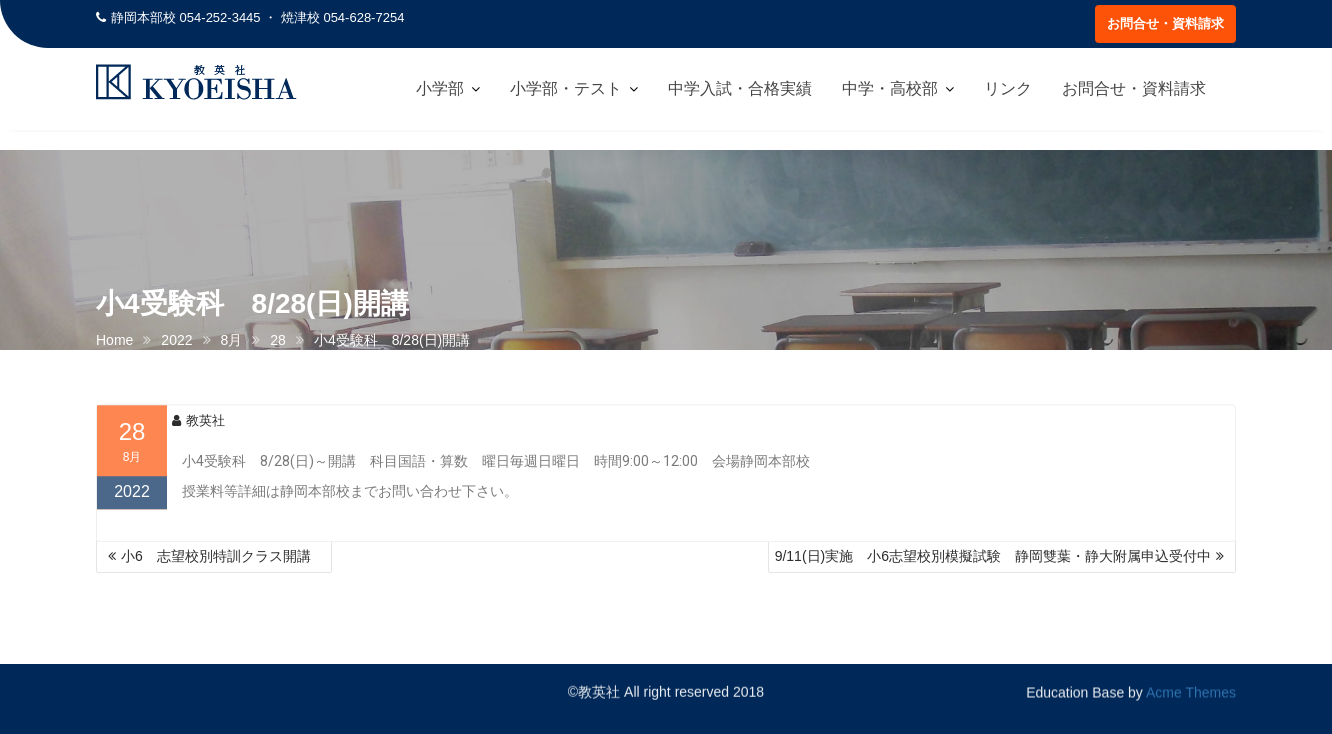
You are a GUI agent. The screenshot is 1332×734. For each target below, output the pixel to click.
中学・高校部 (890, 88)
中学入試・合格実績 (740, 88)
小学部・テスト (566, 88)
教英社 (198, 426)
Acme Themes (1191, 691)
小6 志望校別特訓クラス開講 (223, 556)
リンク (1008, 88)
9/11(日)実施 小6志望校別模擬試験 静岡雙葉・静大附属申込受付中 (993, 556)
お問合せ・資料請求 (1165, 23)
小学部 (440, 88)
